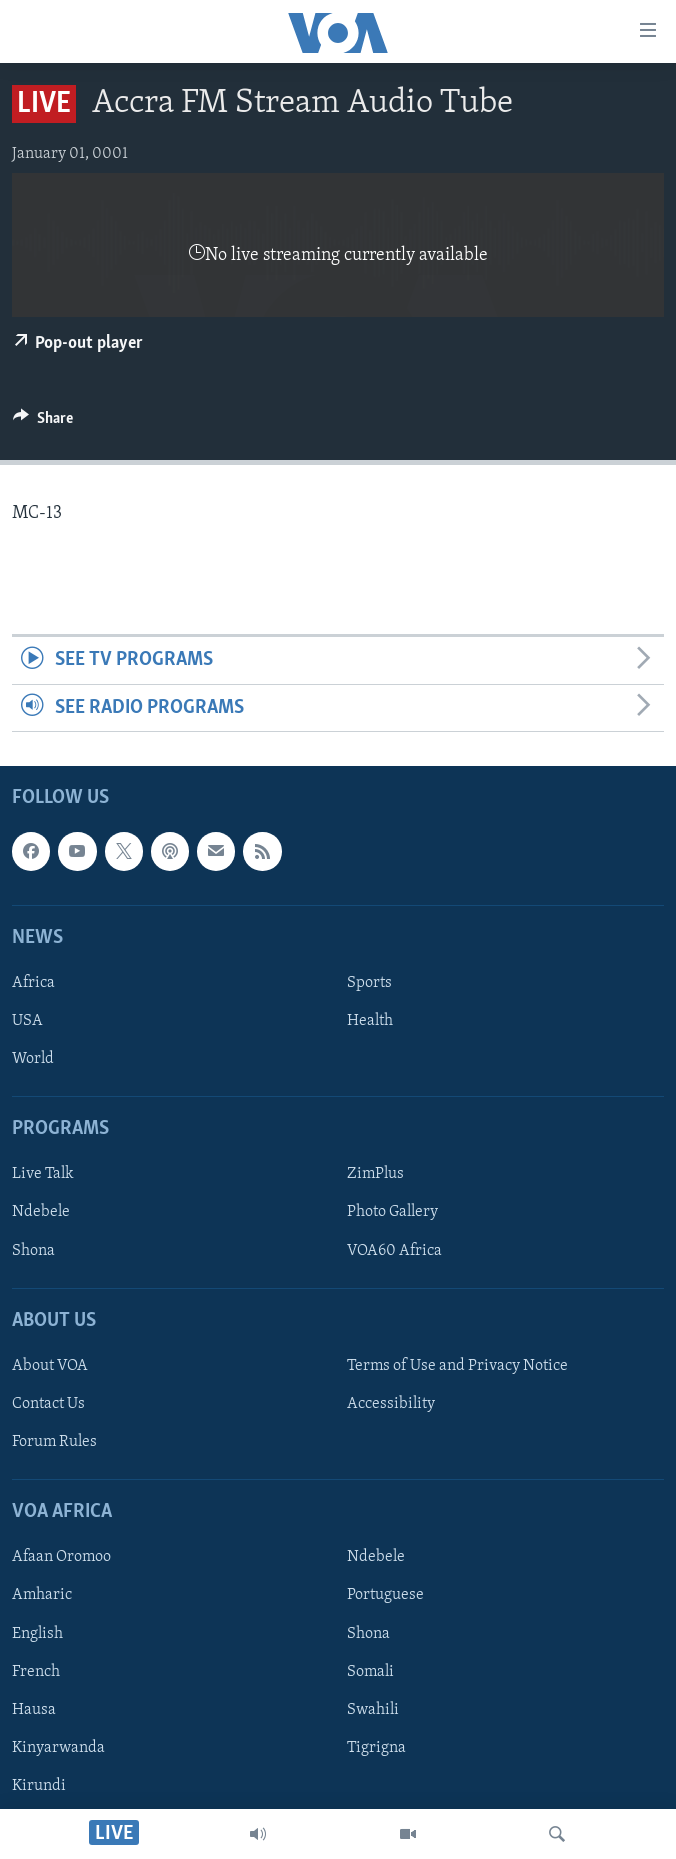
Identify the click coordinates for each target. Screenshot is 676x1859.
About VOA (50, 1366)
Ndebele (41, 1213)
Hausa (34, 1710)
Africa (33, 983)
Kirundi (39, 1786)
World (33, 1059)
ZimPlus (375, 1175)
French (36, 1672)
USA (27, 1021)
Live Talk (43, 1175)
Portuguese (385, 1596)
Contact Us (48, 1404)
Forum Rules (54, 1442)
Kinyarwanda (58, 1748)
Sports (369, 983)
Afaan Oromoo (61, 1558)
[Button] (43, 423)
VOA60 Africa (394, 1251)
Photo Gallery (392, 1213)
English (37, 1634)
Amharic (42, 1596)
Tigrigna (376, 1748)
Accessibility (391, 1404)
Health (370, 1021)
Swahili (373, 1710)
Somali (370, 1672)
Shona (33, 1251)
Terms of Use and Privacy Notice (457, 1366)
